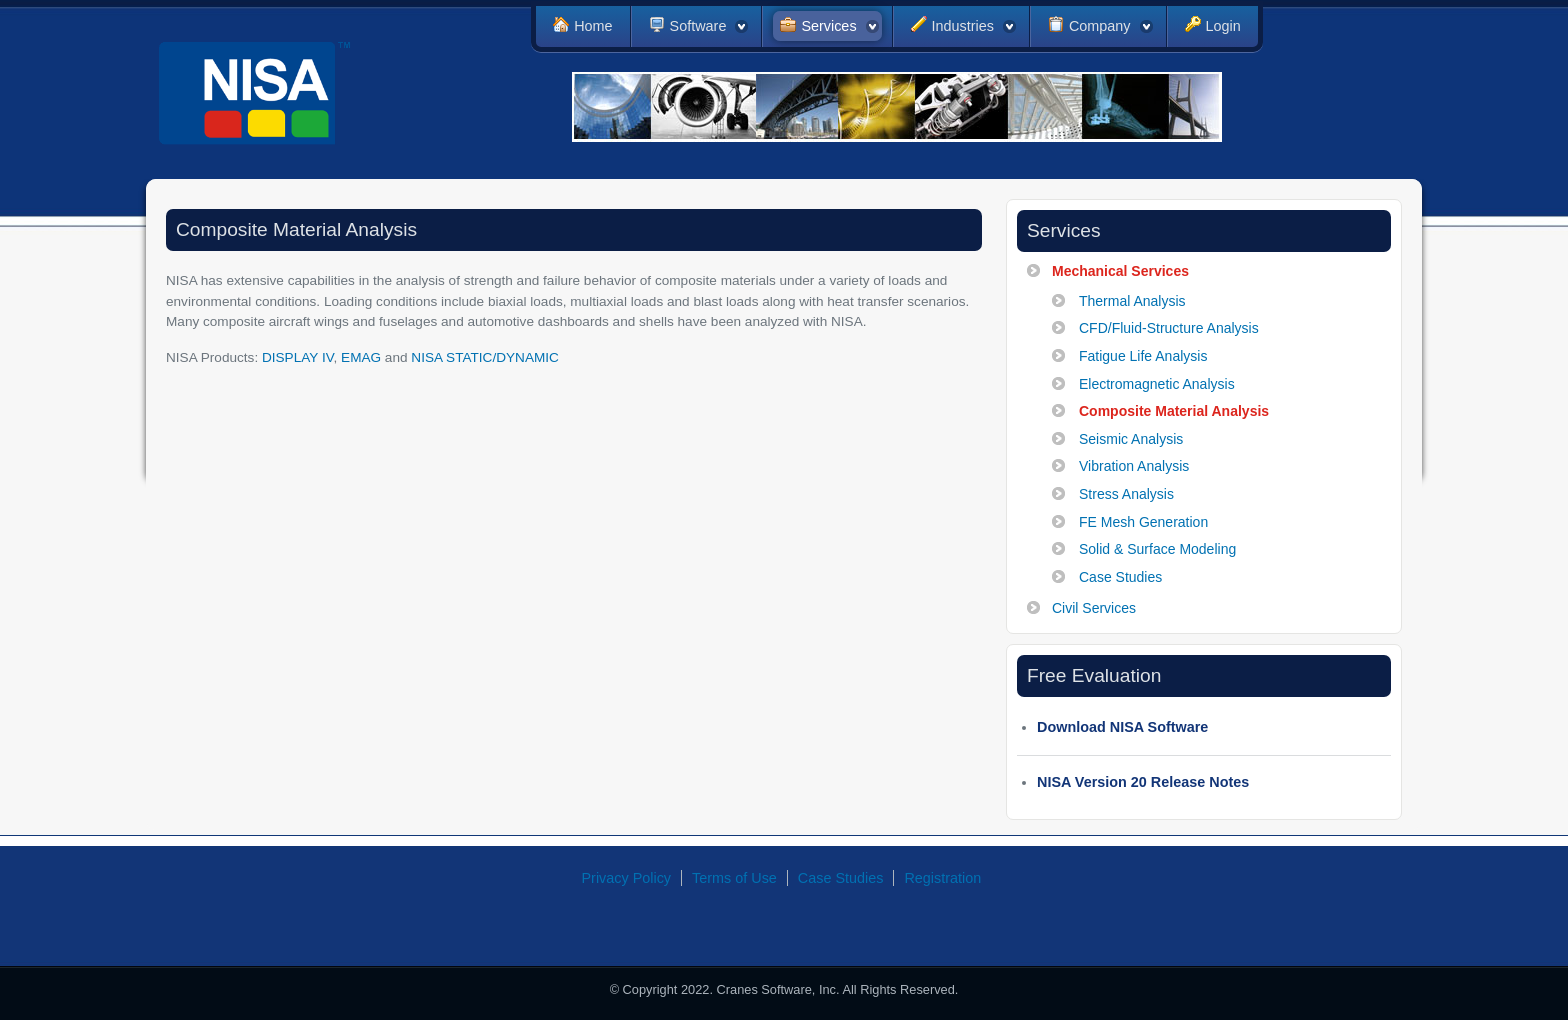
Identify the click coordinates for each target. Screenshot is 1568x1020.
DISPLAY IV (298, 357)
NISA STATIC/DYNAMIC (485, 357)
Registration (942, 878)
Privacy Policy (627, 878)
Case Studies (841, 878)
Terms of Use (734, 878)
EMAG (361, 357)
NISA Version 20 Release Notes (1143, 782)
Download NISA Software (1122, 727)
